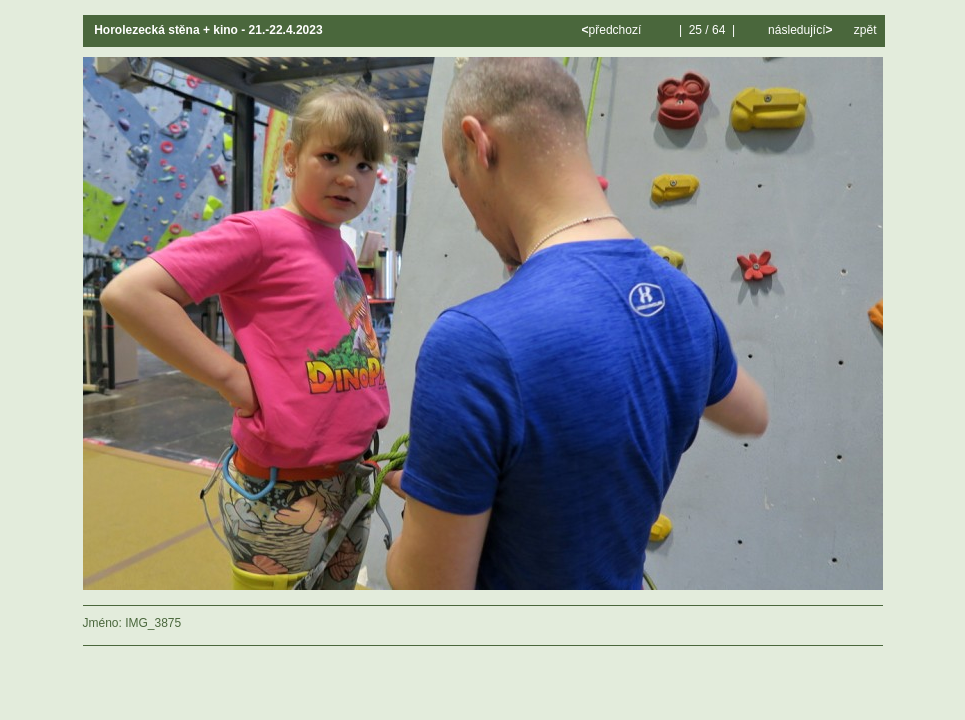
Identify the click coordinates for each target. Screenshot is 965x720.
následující (799, 30)
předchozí (613, 30)
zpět (865, 30)
